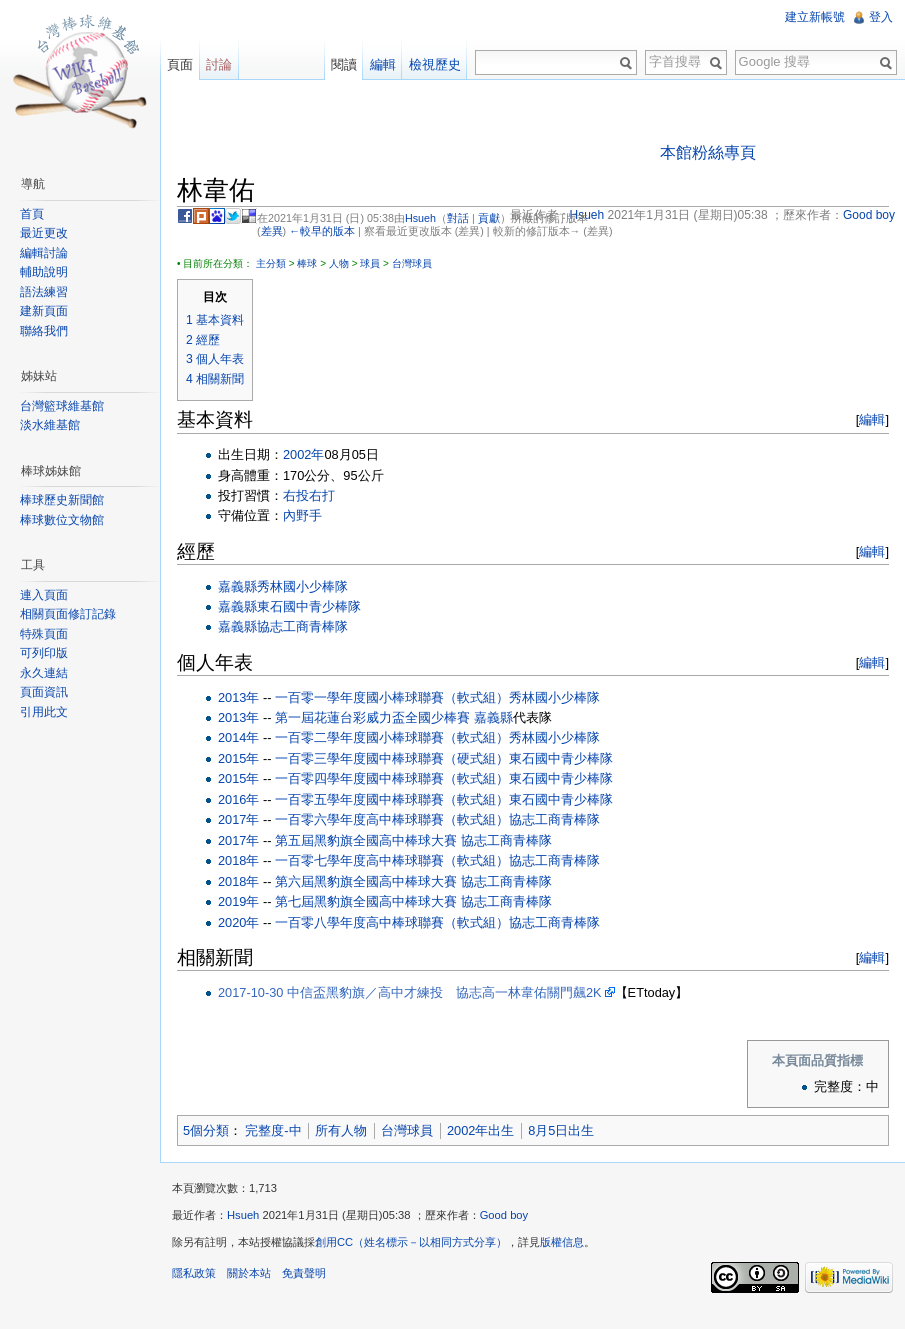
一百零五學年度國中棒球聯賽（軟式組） (392, 799)
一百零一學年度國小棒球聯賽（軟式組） (392, 697)
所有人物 (341, 1130)
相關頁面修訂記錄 (68, 614)
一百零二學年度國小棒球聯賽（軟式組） (392, 737)
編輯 (872, 419)
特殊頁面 (44, 634)
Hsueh (420, 218)
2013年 (238, 697)
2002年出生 (480, 1130)
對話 (458, 218)
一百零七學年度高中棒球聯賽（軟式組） (392, 860)
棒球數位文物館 (62, 520)
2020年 (238, 922)
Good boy (504, 1215)
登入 (881, 17)
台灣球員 (412, 263)
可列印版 (44, 653)
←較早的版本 (322, 231)
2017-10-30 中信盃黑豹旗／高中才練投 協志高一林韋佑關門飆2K (410, 992)
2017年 (238, 819)
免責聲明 (304, 1273)
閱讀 (344, 64)
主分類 (271, 263)
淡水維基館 (50, 425)
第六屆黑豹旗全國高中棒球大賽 (366, 881)
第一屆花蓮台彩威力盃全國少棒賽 (372, 717)
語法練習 (44, 292)
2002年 (303, 454)
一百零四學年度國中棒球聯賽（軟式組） (392, 778)
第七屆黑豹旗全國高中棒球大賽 (366, 901)
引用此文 (44, 712)
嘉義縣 (237, 586)
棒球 (307, 263)
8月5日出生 (561, 1130)
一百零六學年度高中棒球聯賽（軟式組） (392, 819)
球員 (370, 263)
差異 (272, 231)
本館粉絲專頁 (708, 152)
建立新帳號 (815, 17)
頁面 (180, 64)
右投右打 (309, 495)
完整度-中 (273, 1130)
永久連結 (44, 673)
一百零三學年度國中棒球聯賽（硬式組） (392, 758)
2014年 (238, 737)
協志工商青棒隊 (302, 626)
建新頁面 (44, 311)
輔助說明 (44, 272)
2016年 (238, 799)
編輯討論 (44, 253)
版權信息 (562, 1242)
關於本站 (249, 1273)
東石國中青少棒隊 (309, 606)
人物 (339, 263)
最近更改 (44, 233)
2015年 (238, 758)
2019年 (238, 901)
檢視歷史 (435, 64)
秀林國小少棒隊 (302, 586)
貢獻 (489, 218)
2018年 (238, 860)
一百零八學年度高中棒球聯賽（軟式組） (392, 922)
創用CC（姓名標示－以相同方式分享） (411, 1242)
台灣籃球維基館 (62, 406)
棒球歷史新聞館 (62, 500)
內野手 (302, 515)
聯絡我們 (44, 331)
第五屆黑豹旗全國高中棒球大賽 (366, 840)
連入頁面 (44, 595)
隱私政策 (194, 1273)
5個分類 (206, 1130)
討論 (219, 64)
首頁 (32, 214)
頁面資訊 (44, 692)
